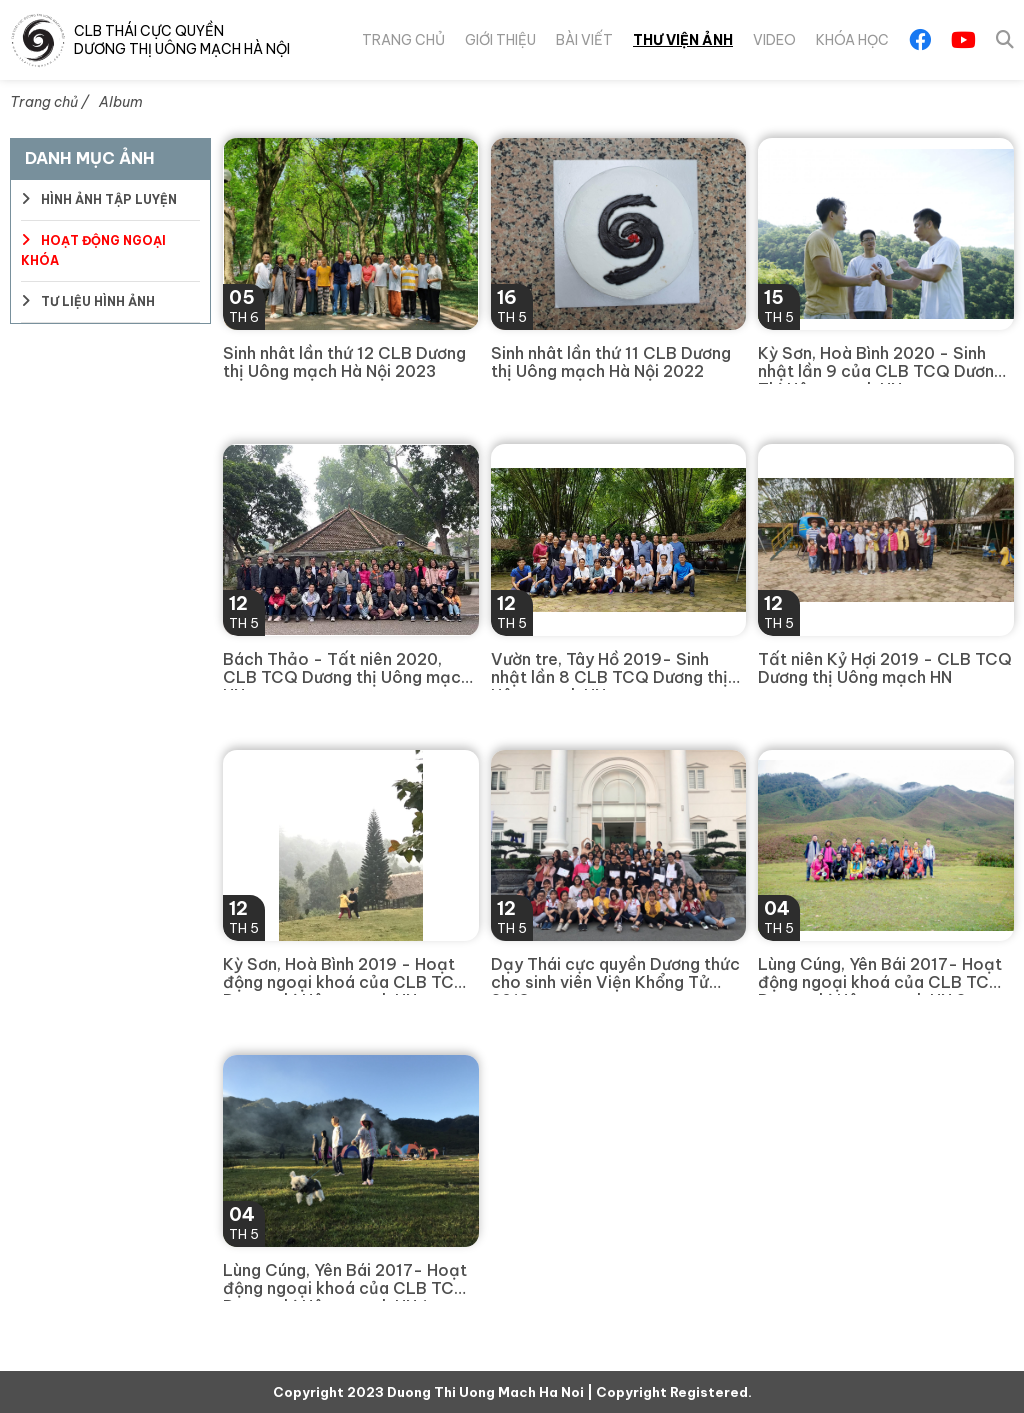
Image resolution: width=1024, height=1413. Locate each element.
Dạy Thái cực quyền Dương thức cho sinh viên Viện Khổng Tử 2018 (615, 975)
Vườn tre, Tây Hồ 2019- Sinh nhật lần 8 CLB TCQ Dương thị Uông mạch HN (609, 670)
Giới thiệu (495, 40)
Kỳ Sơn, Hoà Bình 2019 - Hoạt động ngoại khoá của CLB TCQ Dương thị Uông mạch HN (345, 975)
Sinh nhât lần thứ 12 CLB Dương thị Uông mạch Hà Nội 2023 (344, 362)
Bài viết (580, 40)
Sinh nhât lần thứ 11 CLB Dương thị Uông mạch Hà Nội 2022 (611, 362)
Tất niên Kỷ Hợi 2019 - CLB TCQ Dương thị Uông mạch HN (885, 668)
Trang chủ (397, 40)
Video (773, 40)
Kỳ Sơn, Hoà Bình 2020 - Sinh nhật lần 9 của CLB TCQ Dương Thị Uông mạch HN (881, 364)
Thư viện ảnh (680, 40)
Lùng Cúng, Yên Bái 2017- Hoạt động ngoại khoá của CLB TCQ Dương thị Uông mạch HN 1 (345, 1281)
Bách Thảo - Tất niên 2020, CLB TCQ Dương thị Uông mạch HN (346, 670)
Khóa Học (852, 40)
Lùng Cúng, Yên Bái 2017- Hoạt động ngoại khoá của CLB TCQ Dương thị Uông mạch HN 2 (880, 975)
